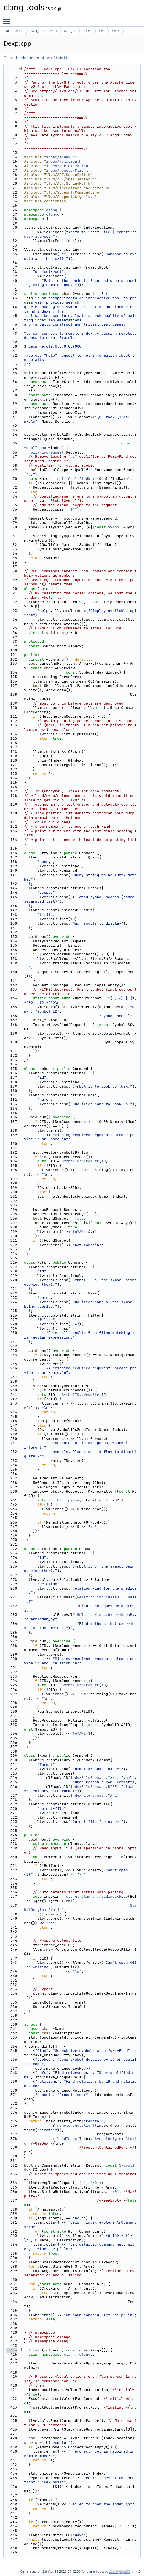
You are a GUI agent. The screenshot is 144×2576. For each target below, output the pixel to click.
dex (101, 31)
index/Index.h (60, 157)
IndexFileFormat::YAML (93, 1777)
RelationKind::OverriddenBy (105, 1614)
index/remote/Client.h (69, 170)
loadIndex (67, 2138)
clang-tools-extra (43, 31)
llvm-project (13, 31)
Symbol (114, 527)
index (86, 31)
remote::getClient (76, 2125)
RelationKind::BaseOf (99, 1597)
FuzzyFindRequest (46, 452)
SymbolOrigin (108, 2138)
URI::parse (68, 1500)
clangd (69, 31)
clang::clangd (78, 2354)
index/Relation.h (63, 161)
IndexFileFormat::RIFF (93, 1786)
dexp (115, 31)
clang (51, 210)
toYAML (79, 1231)
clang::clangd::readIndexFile (97, 1896)
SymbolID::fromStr (80, 1161)
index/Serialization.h (69, 166)
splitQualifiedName (77, 478)
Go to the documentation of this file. (36, 57)
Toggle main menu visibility (7, 19)
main (37, 2350)
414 (11, 2350)
